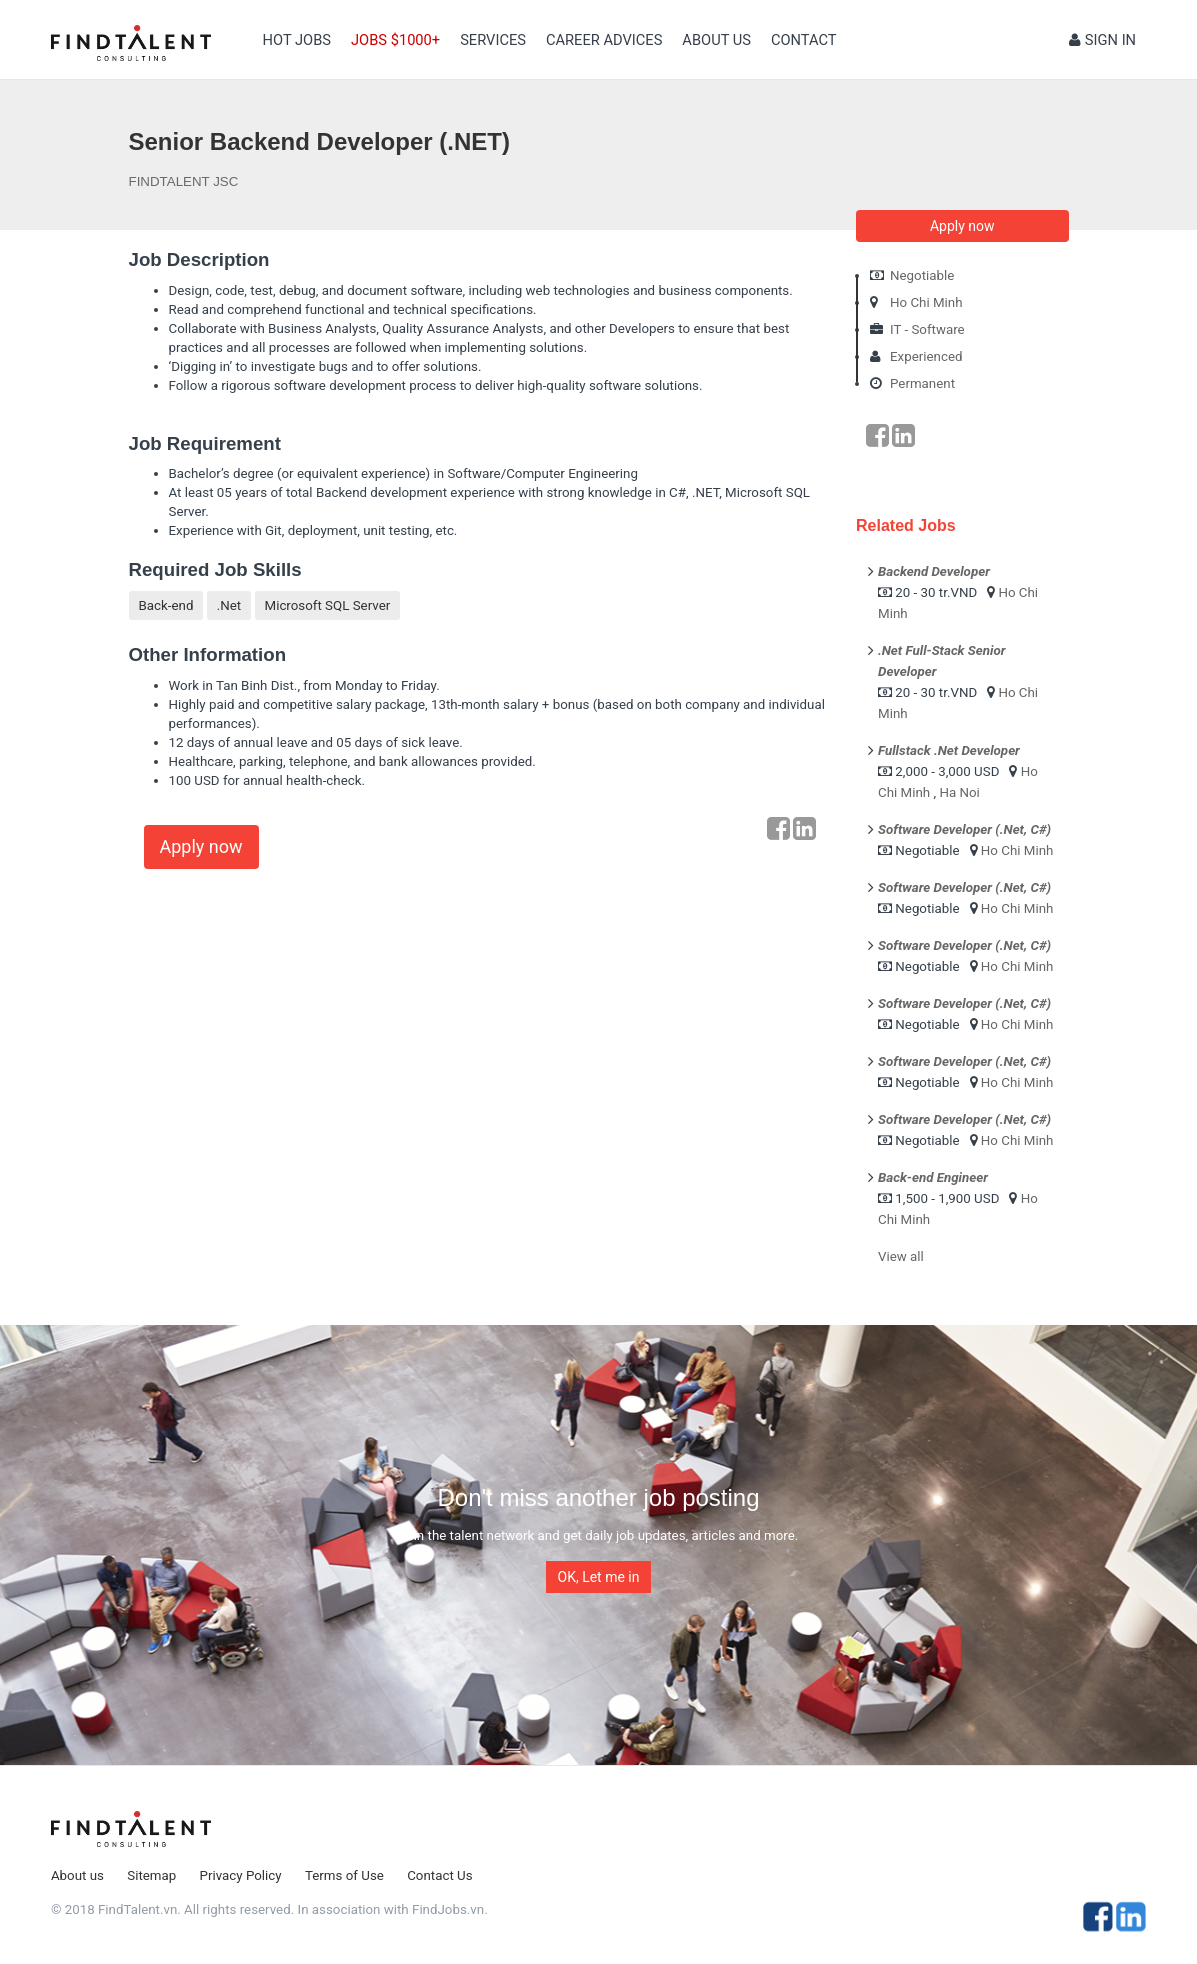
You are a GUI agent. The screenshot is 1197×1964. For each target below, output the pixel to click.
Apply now (201, 846)
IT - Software (927, 329)
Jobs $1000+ (395, 40)
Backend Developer (934, 571)
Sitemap (151, 1875)
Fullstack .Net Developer (949, 750)
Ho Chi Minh (926, 302)
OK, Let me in (599, 1577)
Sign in (1102, 40)
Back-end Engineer (933, 1177)
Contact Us (439, 1875)
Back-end (166, 605)
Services (493, 40)
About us (716, 40)
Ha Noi (959, 792)
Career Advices (604, 40)
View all (901, 1256)
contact (804, 40)
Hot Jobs (297, 40)
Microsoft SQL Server (328, 605)
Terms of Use (344, 1875)
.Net (229, 605)
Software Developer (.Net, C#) (964, 829)
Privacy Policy (241, 1875)
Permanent (922, 383)
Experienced (926, 356)
